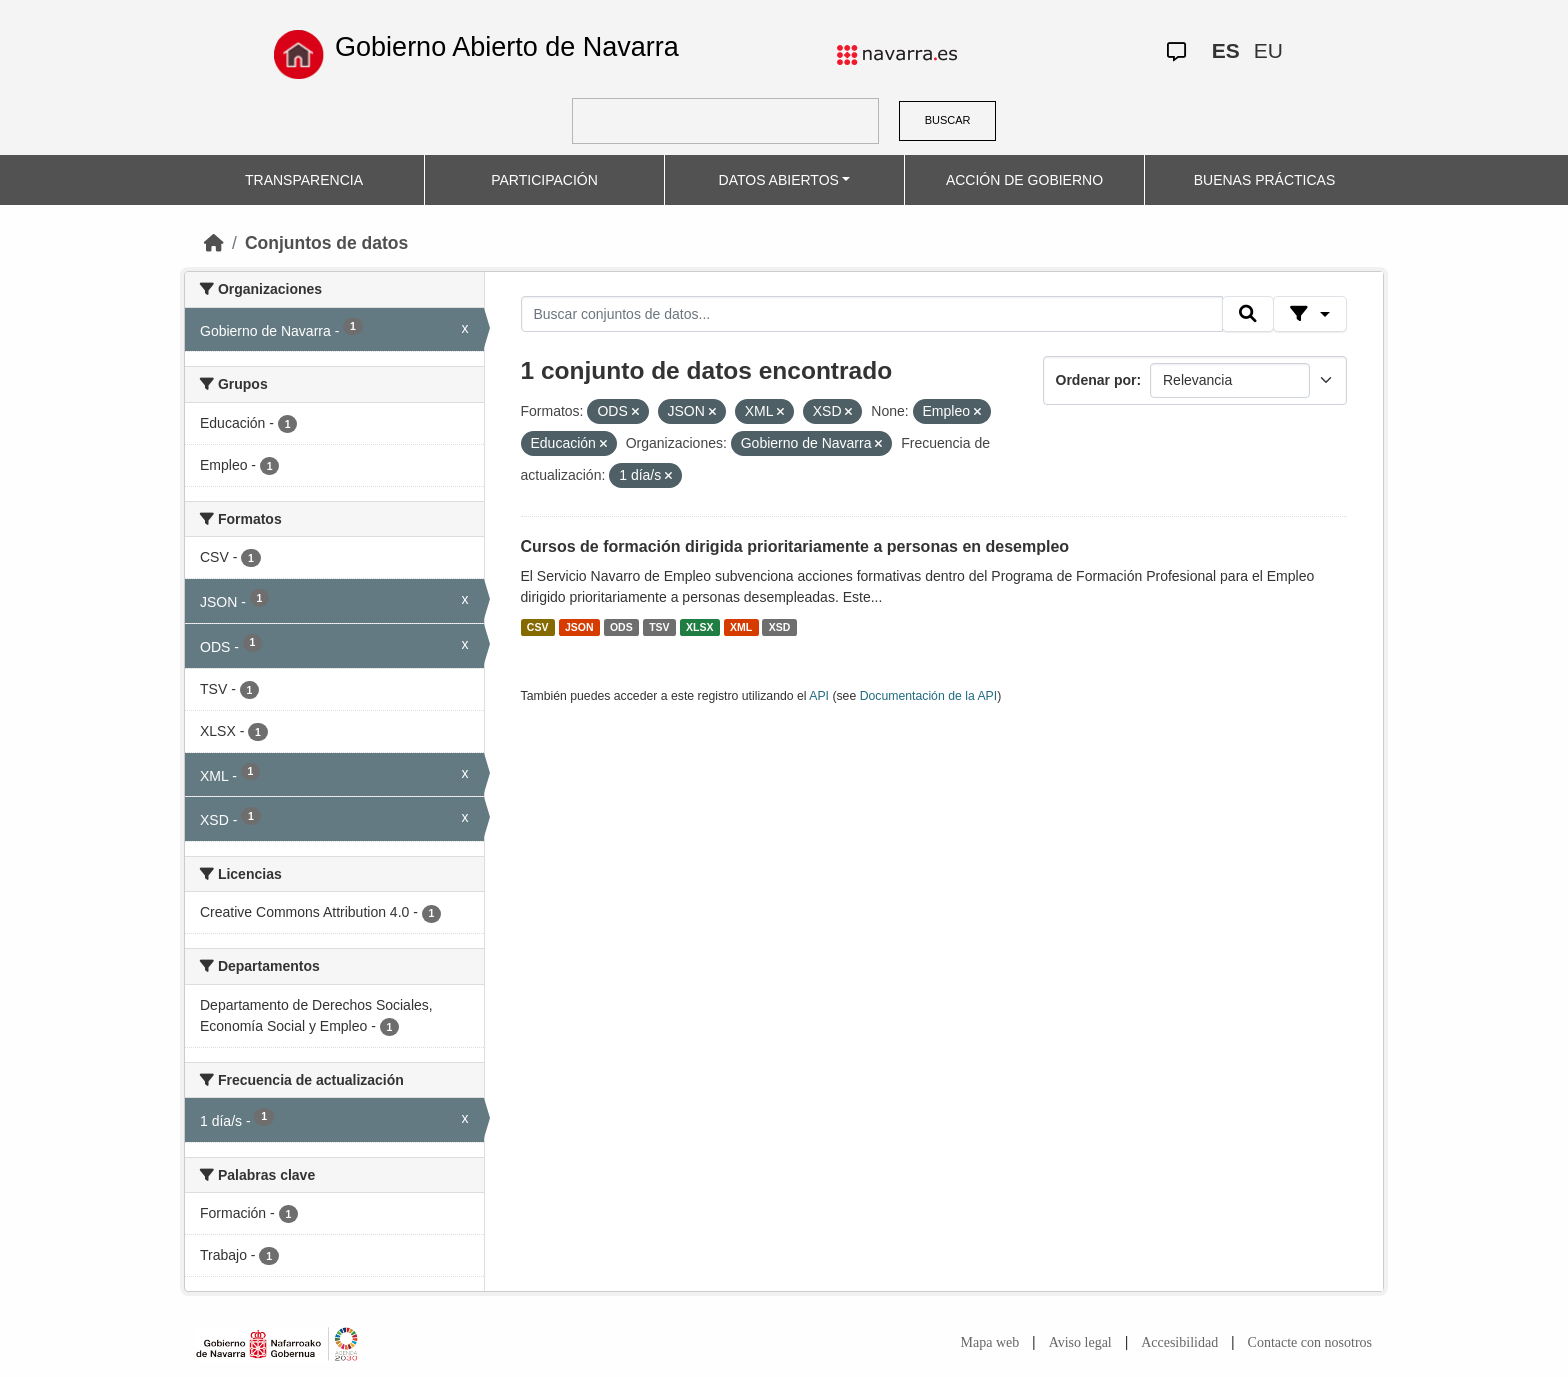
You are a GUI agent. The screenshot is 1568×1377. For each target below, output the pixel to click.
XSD (780, 627)
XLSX (699, 627)
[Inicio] (214, 243)
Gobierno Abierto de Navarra (507, 47)
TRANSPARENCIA (304, 180)
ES (1226, 50)
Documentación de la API (929, 696)
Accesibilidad (1179, 1342)
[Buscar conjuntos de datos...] (872, 314)
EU (1268, 50)
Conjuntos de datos (326, 243)
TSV (659, 627)
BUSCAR (948, 120)
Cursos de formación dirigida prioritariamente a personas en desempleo (795, 546)
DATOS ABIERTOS (779, 180)
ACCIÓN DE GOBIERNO (1024, 180)
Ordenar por (1096, 380)
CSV (538, 627)
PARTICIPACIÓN (544, 180)
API (819, 696)
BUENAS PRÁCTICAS (1265, 180)
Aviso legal (1080, 1342)
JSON (579, 627)
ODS (621, 627)
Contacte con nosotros (1310, 1342)
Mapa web (990, 1342)
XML (741, 627)
